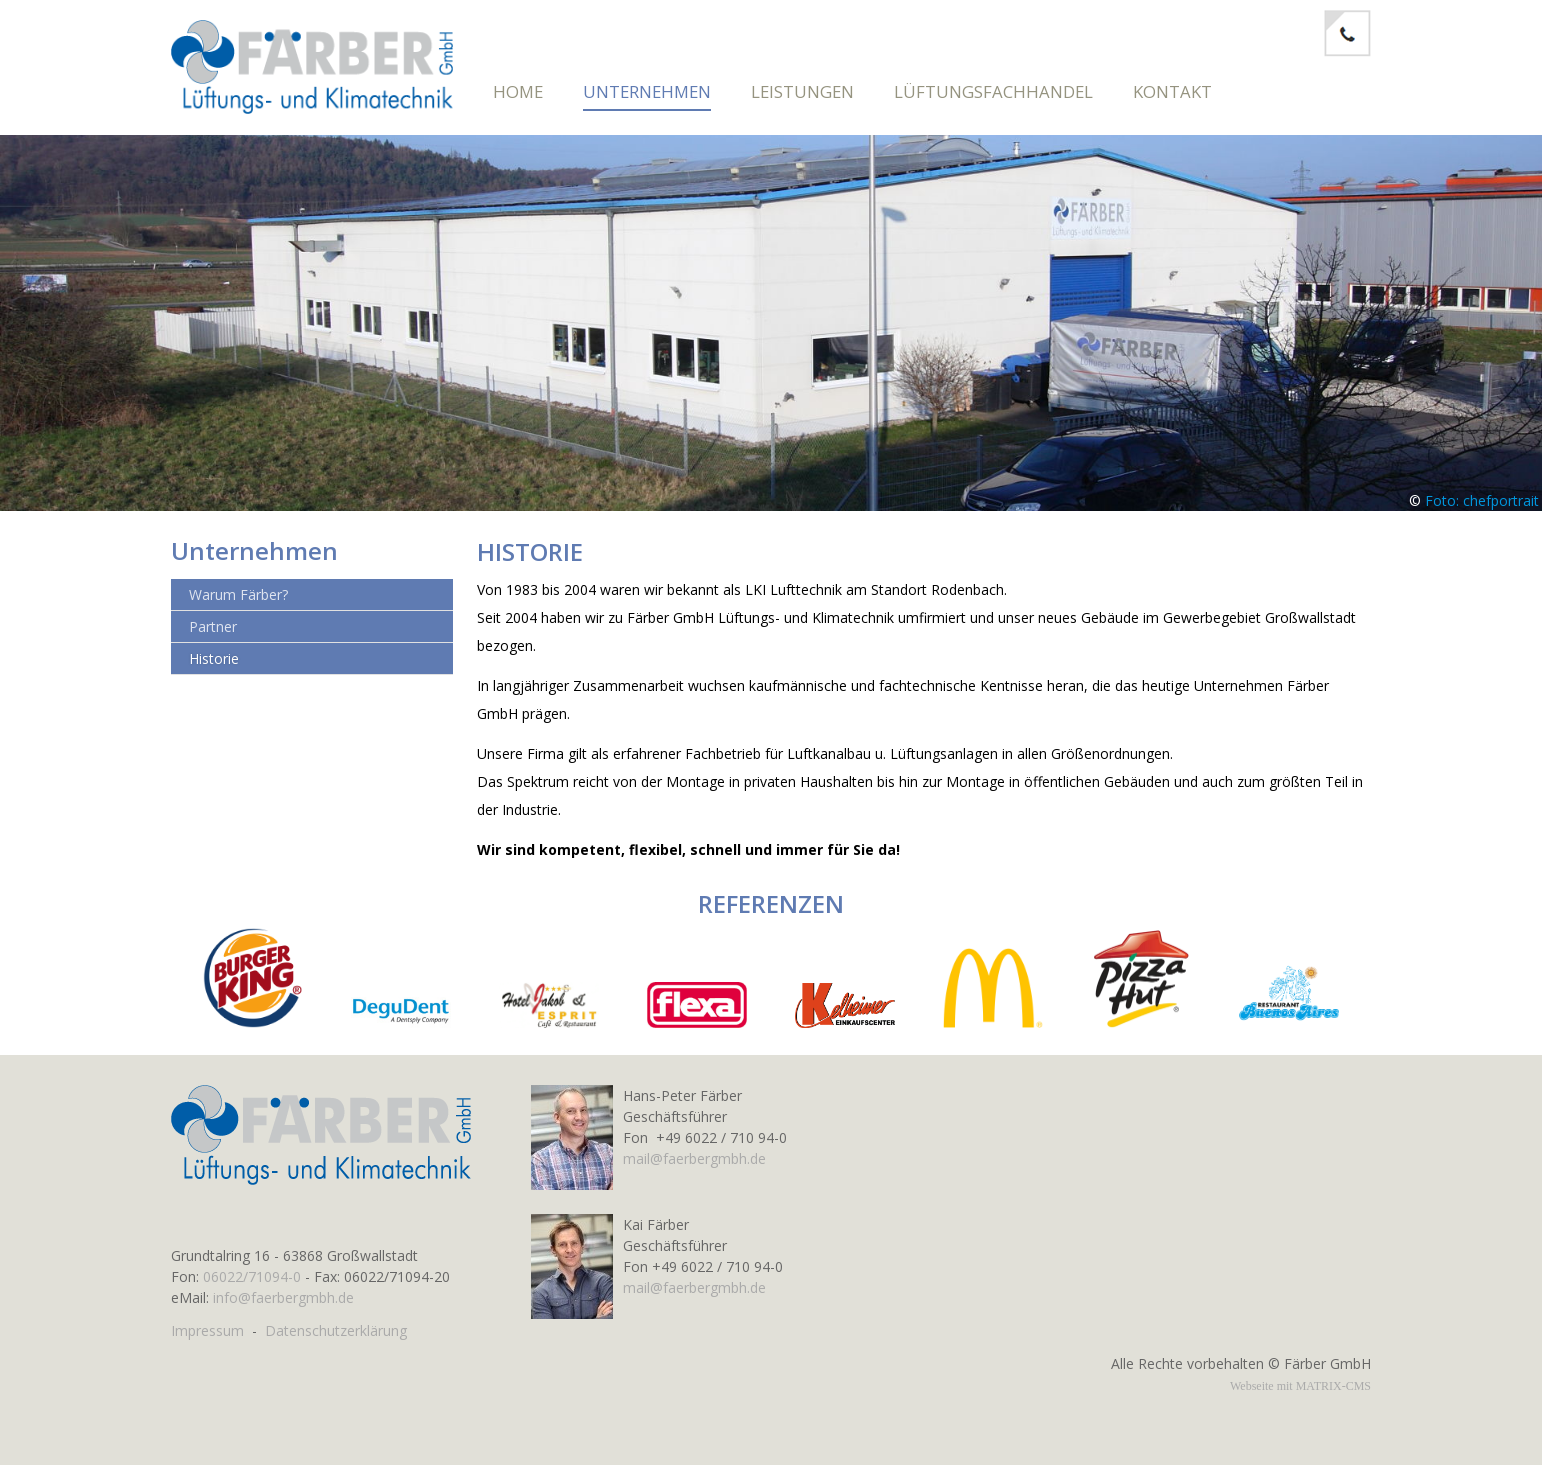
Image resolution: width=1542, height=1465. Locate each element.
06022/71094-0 (252, 1276)
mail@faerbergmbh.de (694, 1158)
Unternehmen (647, 91)
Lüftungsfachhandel (993, 91)
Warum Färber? (238, 604)
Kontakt (1172, 91)
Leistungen (802, 91)
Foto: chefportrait (1482, 510)
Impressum (207, 1330)
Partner (213, 636)
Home (518, 91)
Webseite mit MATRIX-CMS (1300, 1386)
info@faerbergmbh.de (283, 1297)
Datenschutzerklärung (336, 1330)
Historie (214, 668)
